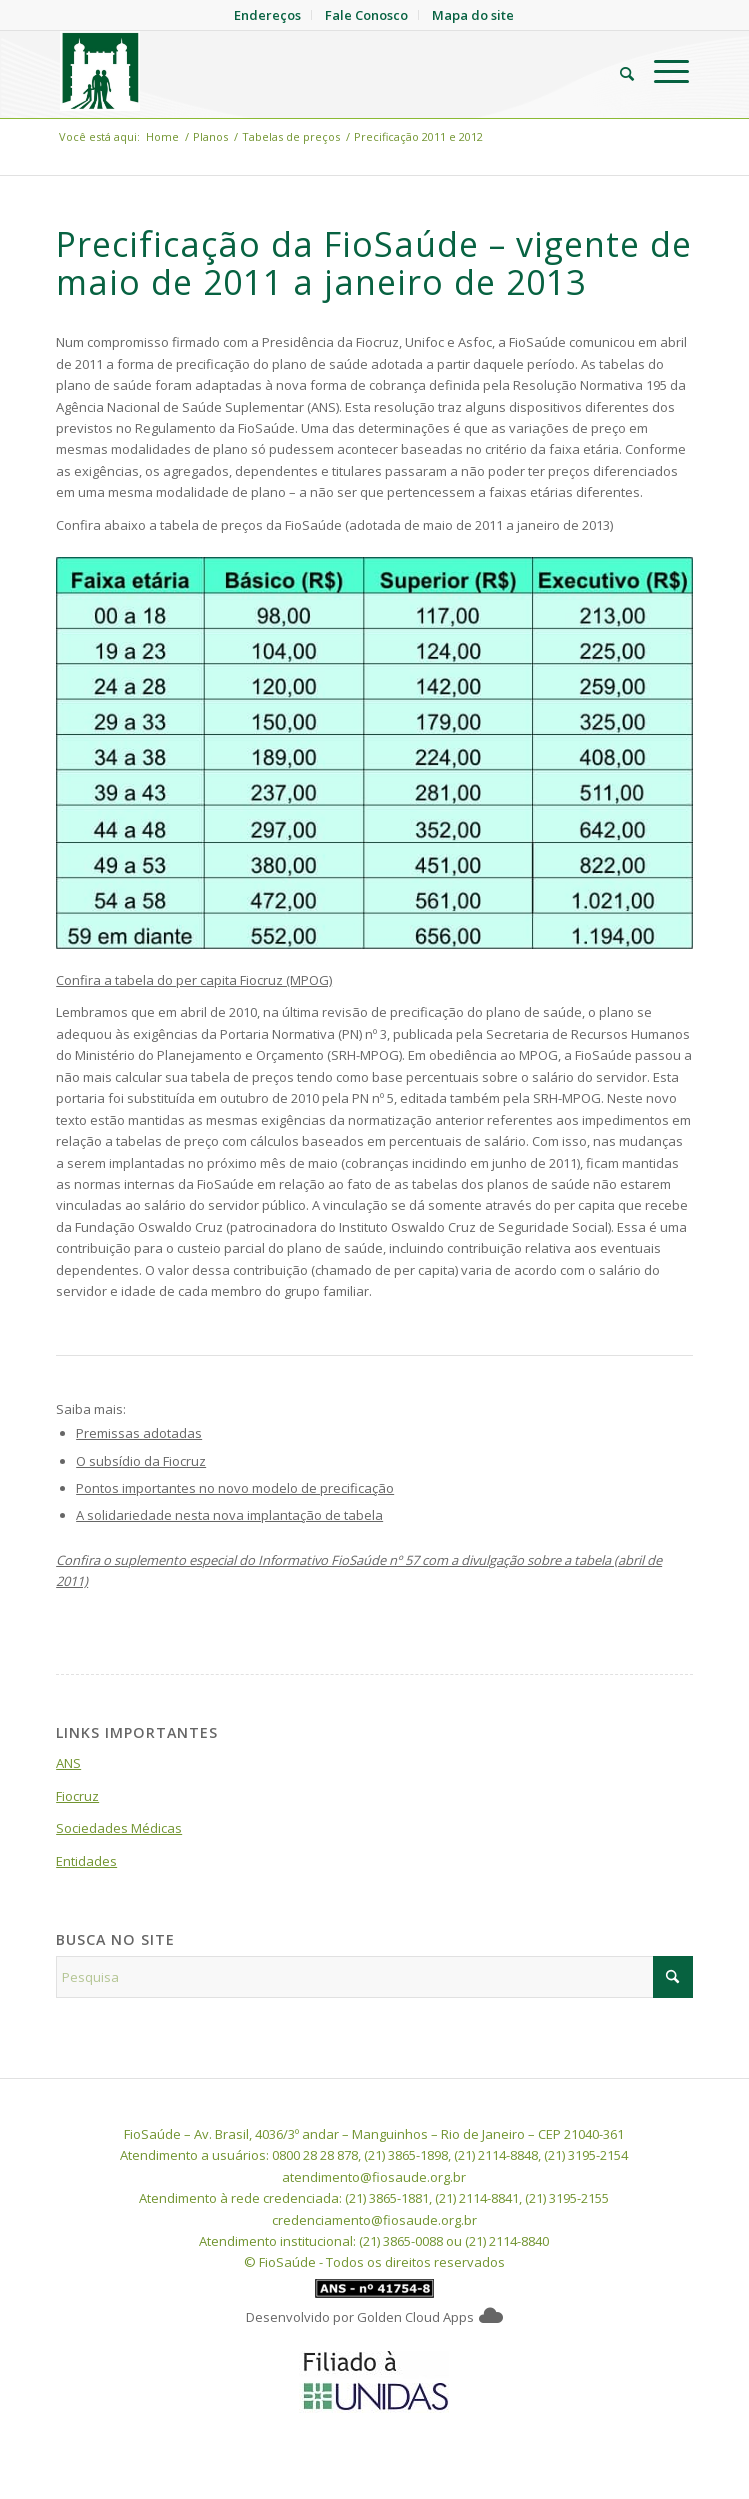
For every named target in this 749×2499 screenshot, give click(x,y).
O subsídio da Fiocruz (141, 1461)
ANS (68, 1763)
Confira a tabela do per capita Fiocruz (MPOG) (194, 980)
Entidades (86, 1861)
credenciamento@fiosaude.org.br (374, 2220)
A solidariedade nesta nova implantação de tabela (229, 1515)
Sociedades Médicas (119, 1828)
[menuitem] (617, 71)
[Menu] (661, 71)
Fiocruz (77, 1796)
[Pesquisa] (617, 71)
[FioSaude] (311, 71)
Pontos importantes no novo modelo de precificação (235, 1488)
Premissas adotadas (139, 1433)
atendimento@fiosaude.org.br (374, 2177)
